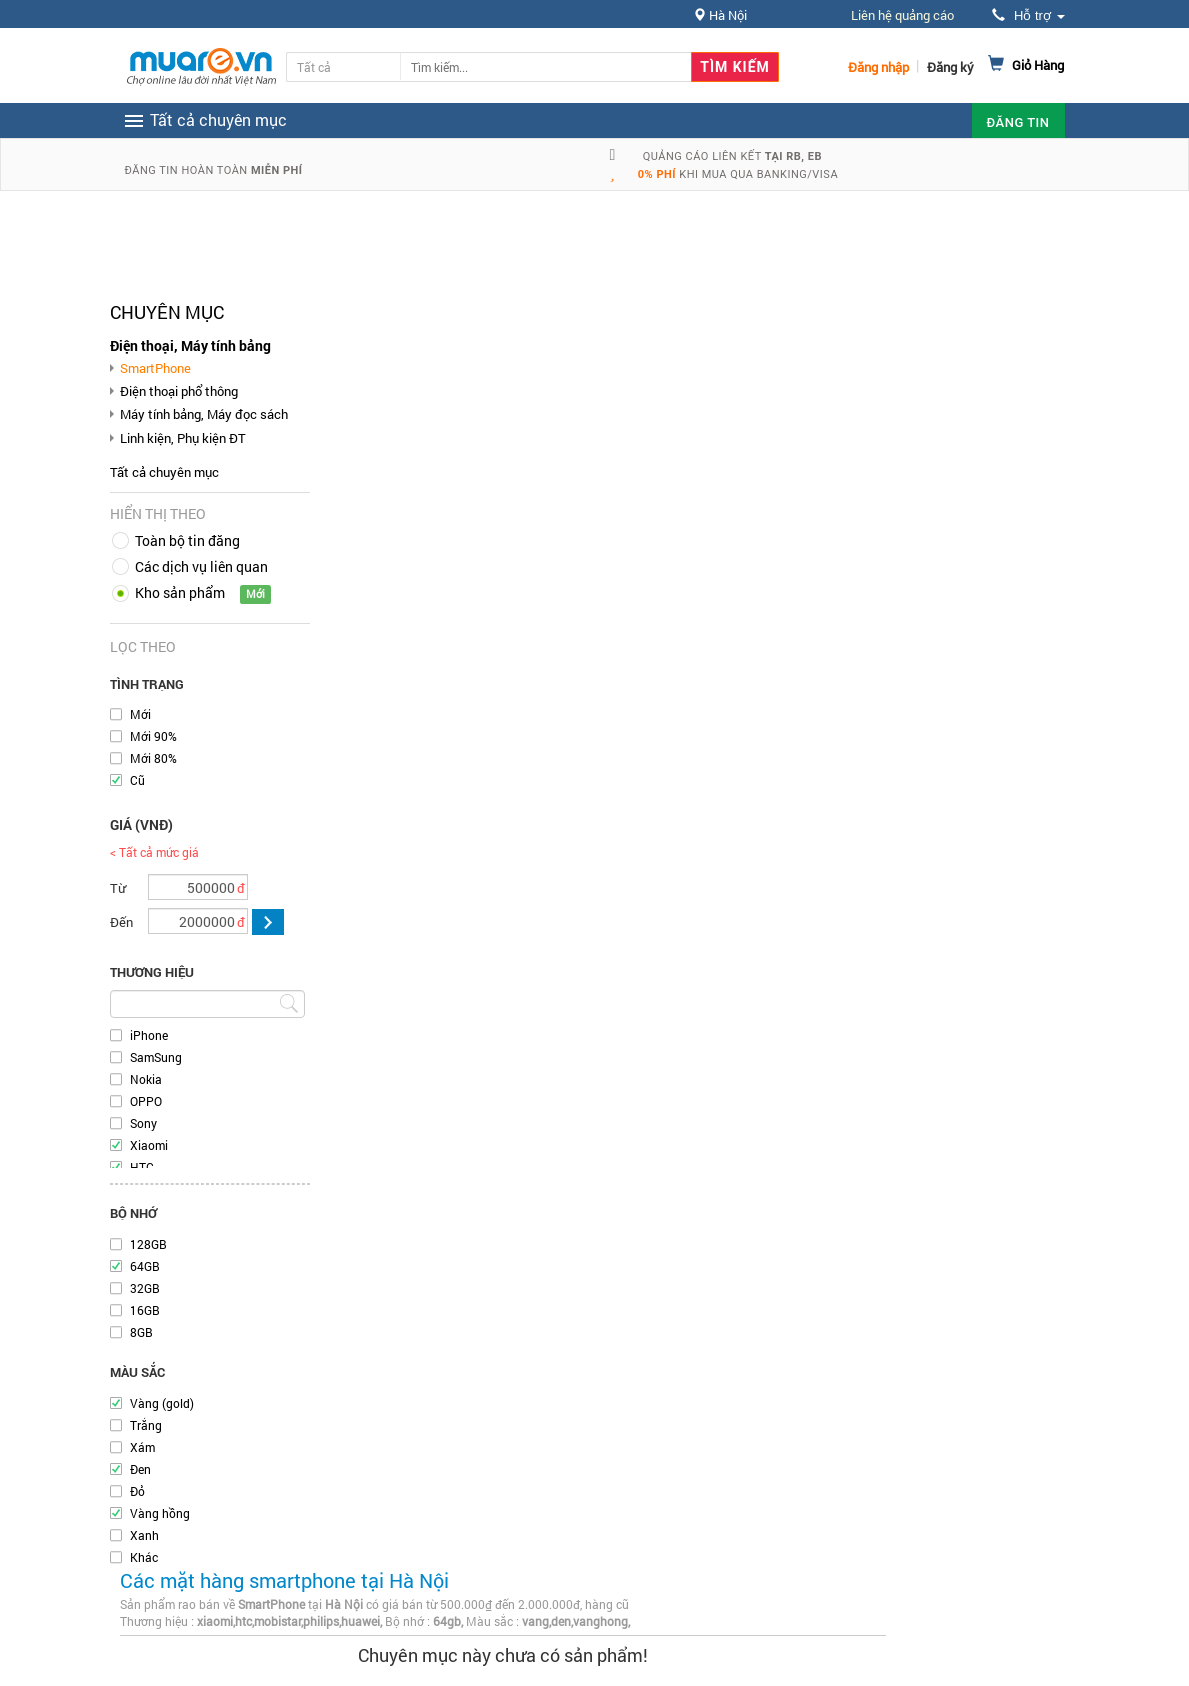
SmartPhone (155, 368)
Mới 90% (153, 736)
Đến (121, 922)
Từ (118, 888)
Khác (144, 1557)
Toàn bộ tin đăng (187, 540)
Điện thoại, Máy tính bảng (190, 345)
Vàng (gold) (162, 1403)
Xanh (144, 1535)
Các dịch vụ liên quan (201, 566)
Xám (142, 1447)
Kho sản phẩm (180, 592)
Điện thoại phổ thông (179, 391)
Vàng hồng (160, 1513)
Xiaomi (149, 1145)
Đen (140, 1469)
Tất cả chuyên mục (164, 472)
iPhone (149, 1035)
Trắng (146, 1425)
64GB (145, 1266)
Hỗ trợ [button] (1028, 15)
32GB (145, 1288)
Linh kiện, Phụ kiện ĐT (183, 438)
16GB (145, 1310)
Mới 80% (153, 758)
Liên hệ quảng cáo (902, 15)
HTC (142, 1167)
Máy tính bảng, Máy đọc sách (204, 414)
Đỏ (137, 1491)
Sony (143, 1123)
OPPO (146, 1101)
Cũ (137, 780)
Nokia (146, 1079)
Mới (140, 714)
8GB (141, 1332)
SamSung (156, 1057)
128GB (148, 1244)
